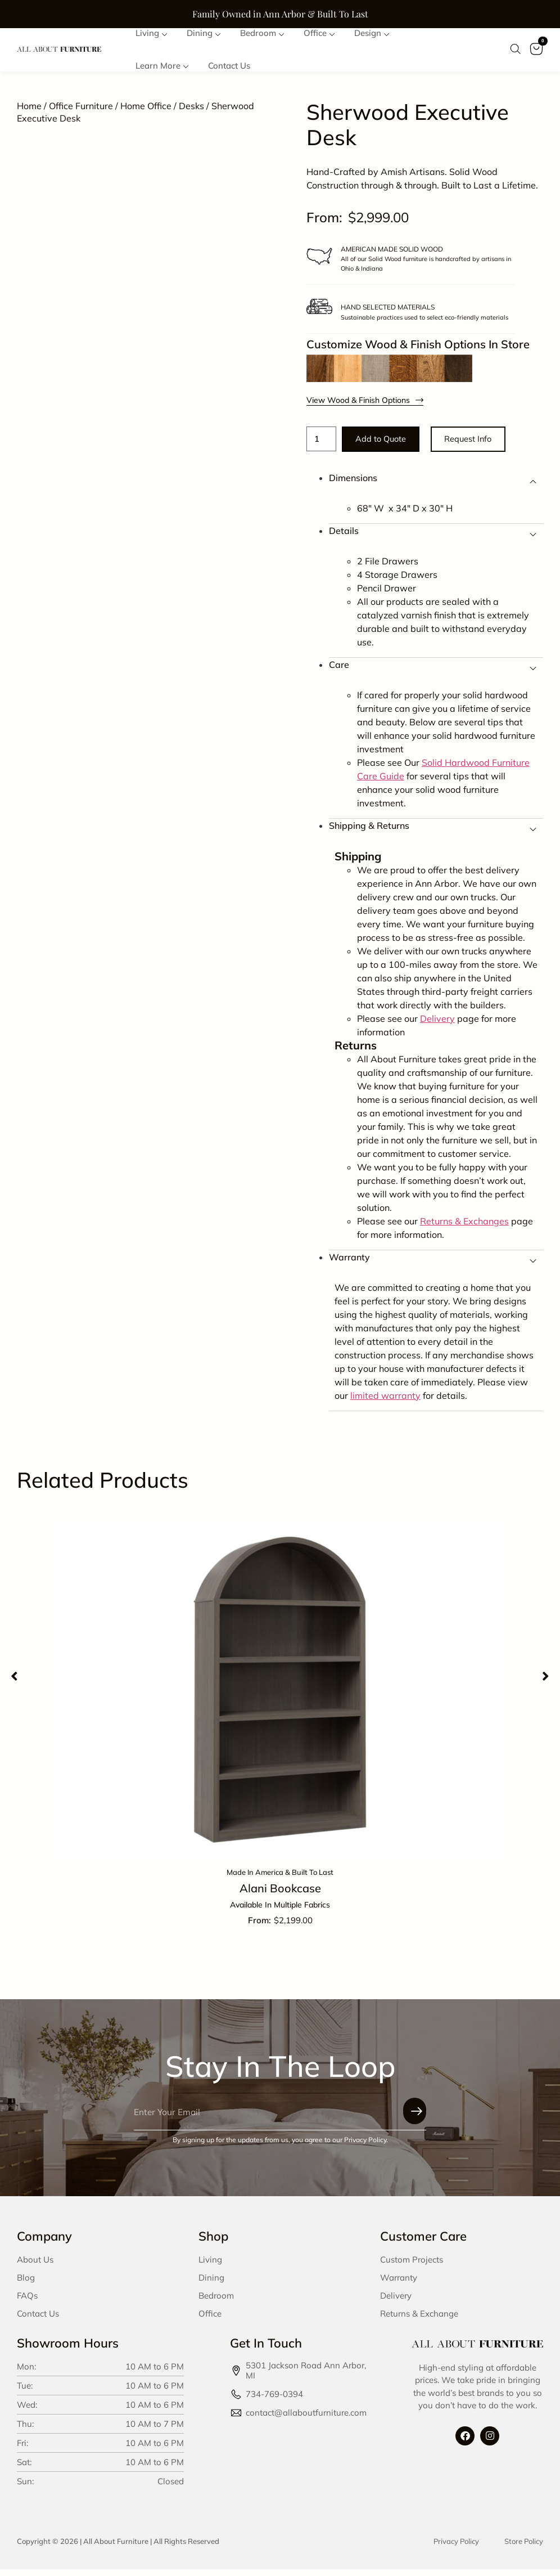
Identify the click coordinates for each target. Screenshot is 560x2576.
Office (210, 2319)
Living (210, 2265)
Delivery (396, 2301)
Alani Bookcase (280, 1895)
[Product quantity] (322, 443)
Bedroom (216, 2301)
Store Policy (523, 2547)
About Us (35, 2265)
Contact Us (38, 2319)
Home (29, 110)
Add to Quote (389, 444)
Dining (211, 2283)
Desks (191, 110)
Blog (26, 2283)
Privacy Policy (456, 2547)
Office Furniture (81, 110)
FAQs (27, 2301)
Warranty (398, 2283)
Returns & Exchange (419, 2319)
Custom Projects (411, 2265)
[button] (14, 1682)
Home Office (145, 110)
